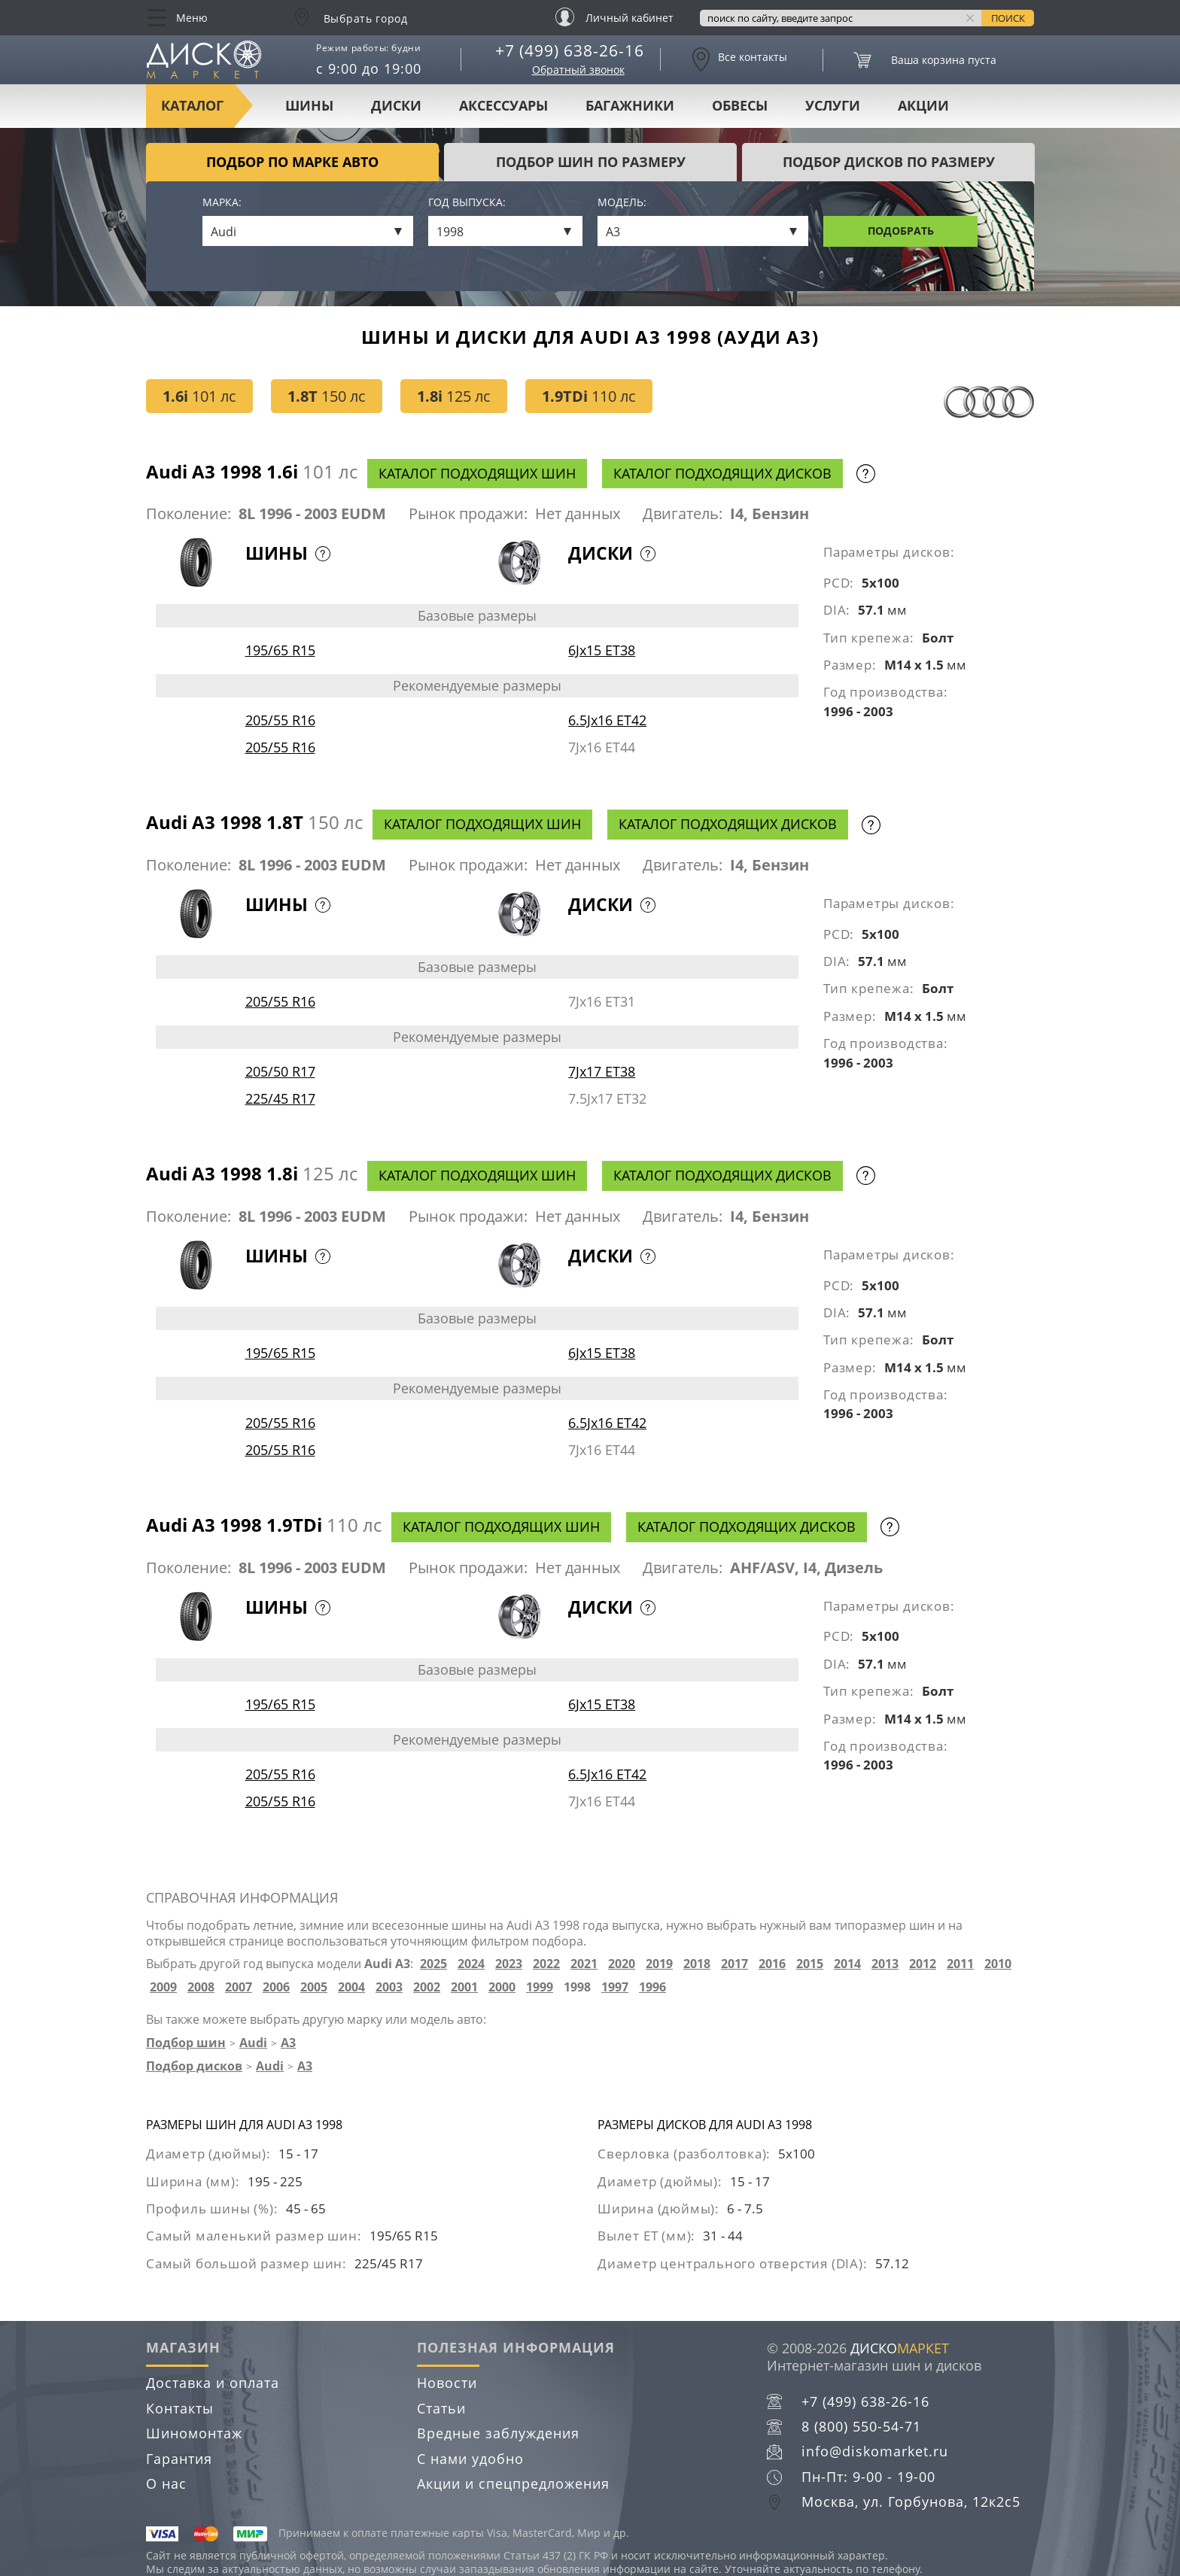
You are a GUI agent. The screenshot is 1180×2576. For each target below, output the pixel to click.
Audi (253, 2042)
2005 (313, 1987)
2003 (389, 1987)
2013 (885, 1964)
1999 (539, 1987)
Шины (309, 105)
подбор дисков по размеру (889, 162)
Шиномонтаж (194, 2433)
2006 (276, 1987)
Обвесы (740, 105)
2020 (621, 1964)
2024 (471, 1964)
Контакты (180, 2408)
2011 (960, 1964)
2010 (997, 1964)
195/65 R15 (280, 650)
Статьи (441, 2408)
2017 (734, 1964)
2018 (696, 1964)
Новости (447, 2383)
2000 (501, 1987)
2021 (584, 1964)
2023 (508, 1964)
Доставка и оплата (212, 2383)
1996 (652, 1987)
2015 (809, 1964)
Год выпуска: (467, 202)
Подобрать (901, 230)
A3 (288, 2042)
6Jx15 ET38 (601, 650)
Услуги (832, 105)
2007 (238, 1987)
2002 (426, 1987)
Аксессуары (503, 105)
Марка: (222, 202)
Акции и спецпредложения (513, 2483)
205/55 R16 (280, 720)
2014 (847, 1964)
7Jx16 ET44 (601, 747)
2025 (433, 1964)
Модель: (622, 202)
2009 (163, 1987)
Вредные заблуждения (498, 2433)
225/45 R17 (280, 1098)
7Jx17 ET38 (601, 1071)
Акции (923, 105)
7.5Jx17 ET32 (607, 1098)
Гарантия (179, 2459)
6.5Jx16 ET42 (607, 720)
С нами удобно (470, 2459)
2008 (200, 1987)
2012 (922, 1964)
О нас (166, 2483)
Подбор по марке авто (292, 162)
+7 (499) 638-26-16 (569, 50)
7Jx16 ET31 (601, 1001)
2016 (772, 1964)
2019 (659, 1964)
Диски (396, 105)
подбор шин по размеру (591, 162)
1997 (614, 1987)
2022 (546, 1964)
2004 (351, 1987)
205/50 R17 (280, 1071)
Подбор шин (186, 2042)
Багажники (629, 105)
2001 (464, 1987)
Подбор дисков (194, 2066)
